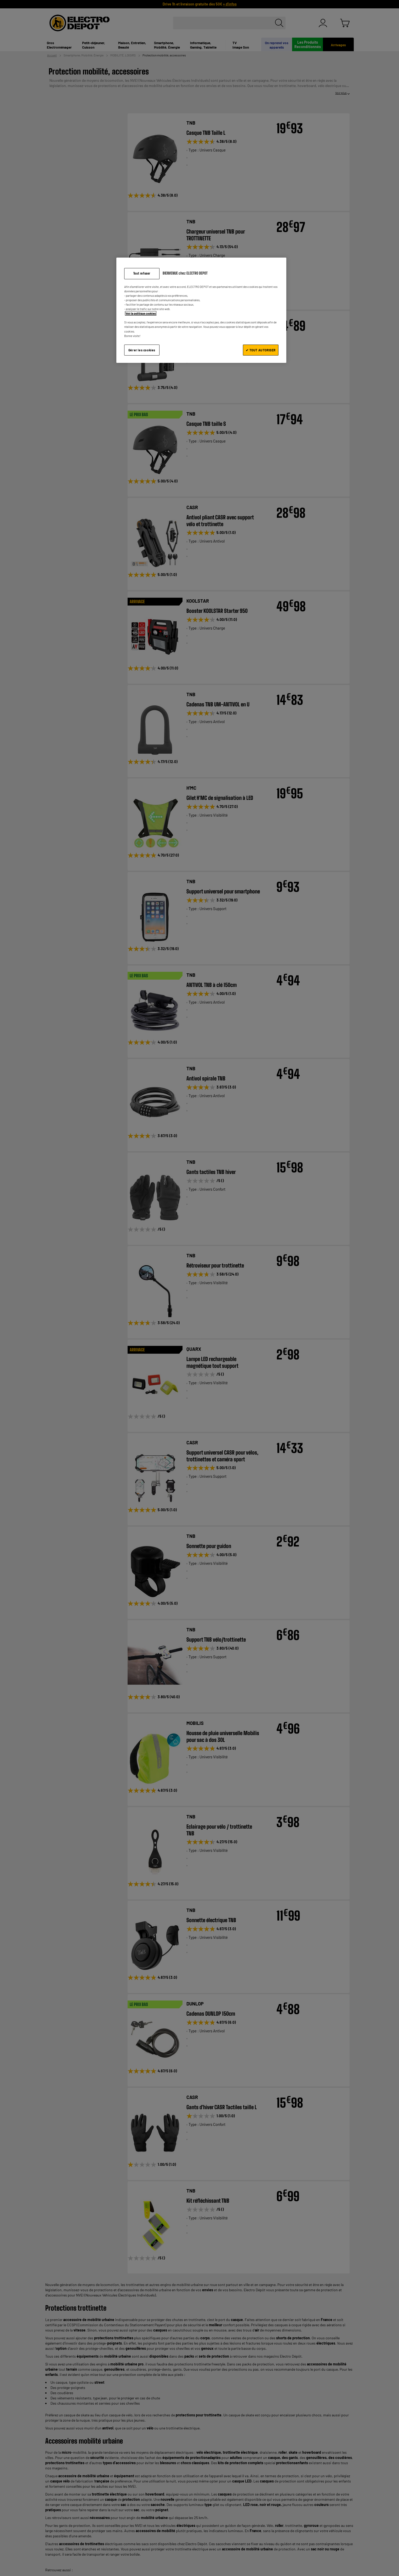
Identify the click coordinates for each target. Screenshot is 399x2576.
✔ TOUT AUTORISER (261, 350)
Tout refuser (141, 273)
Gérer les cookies (141, 350)
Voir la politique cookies (141, 313)
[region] (201, 310)
